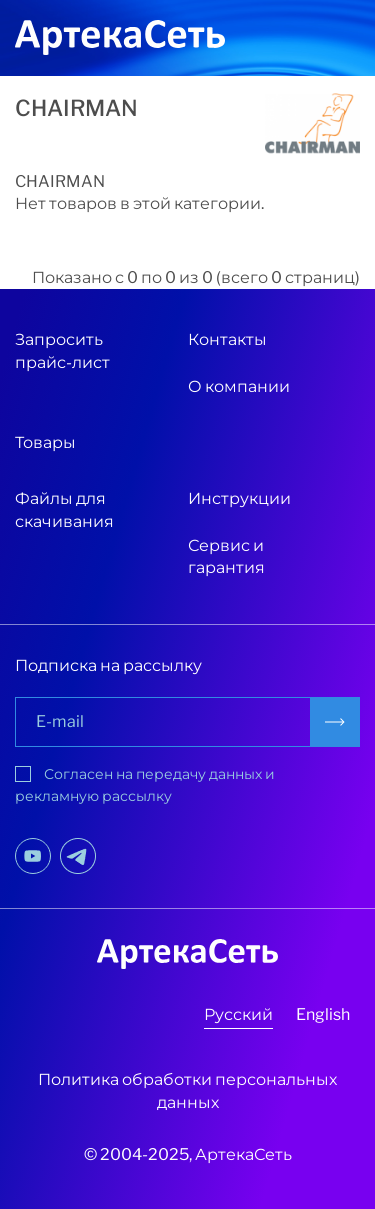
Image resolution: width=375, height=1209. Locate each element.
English (323, 1014)
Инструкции (239, 498)
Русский (238, 1014)
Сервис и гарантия (226, 556)
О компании (239, 386)
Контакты (227, 339)
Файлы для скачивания (64, 509)
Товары (45, 442)
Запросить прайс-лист (62, 350)
